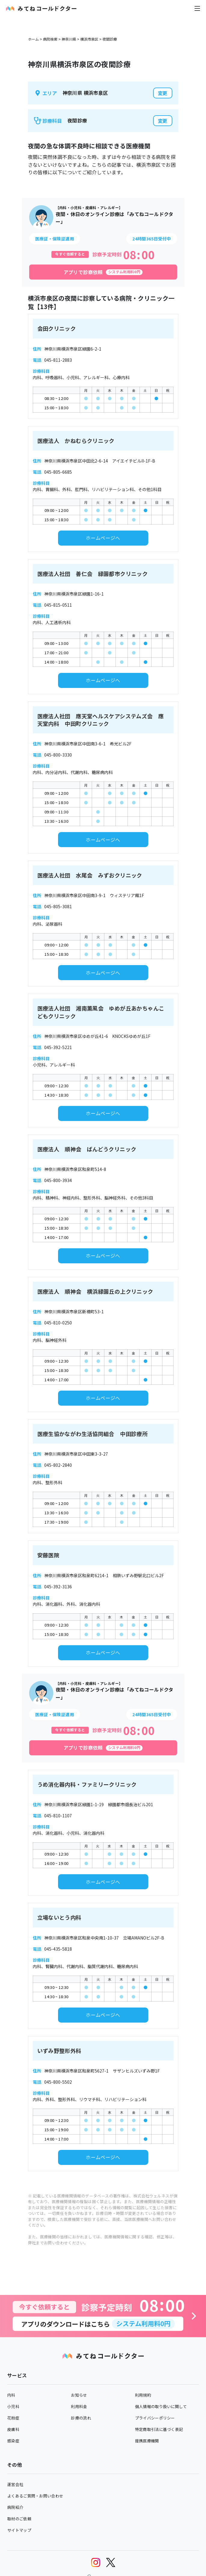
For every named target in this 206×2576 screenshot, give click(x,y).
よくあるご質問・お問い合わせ (35, 2496)
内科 (11, 2395)
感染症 (13, 2441)
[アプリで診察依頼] (103, 272)
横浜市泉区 (89, 39)
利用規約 (143, 2395)
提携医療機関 (147, 2441)
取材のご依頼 (19, 2519)
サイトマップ (19, 2530)
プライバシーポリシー (155, 2418)
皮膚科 (13, 2429)
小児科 (13, 2406)
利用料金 (79, 2406)
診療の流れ (81, 2418)
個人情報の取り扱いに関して (161, 2406)
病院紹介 (15, 2507)
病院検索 (50, 39)
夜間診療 (110, 39)
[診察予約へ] (103, 2316)
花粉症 (13, 2418)
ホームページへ (103, 537)
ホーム (33, 39)
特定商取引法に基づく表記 (159, 2429)
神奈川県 (69, 39)
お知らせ (79, 2395)
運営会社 (15, 2484)
